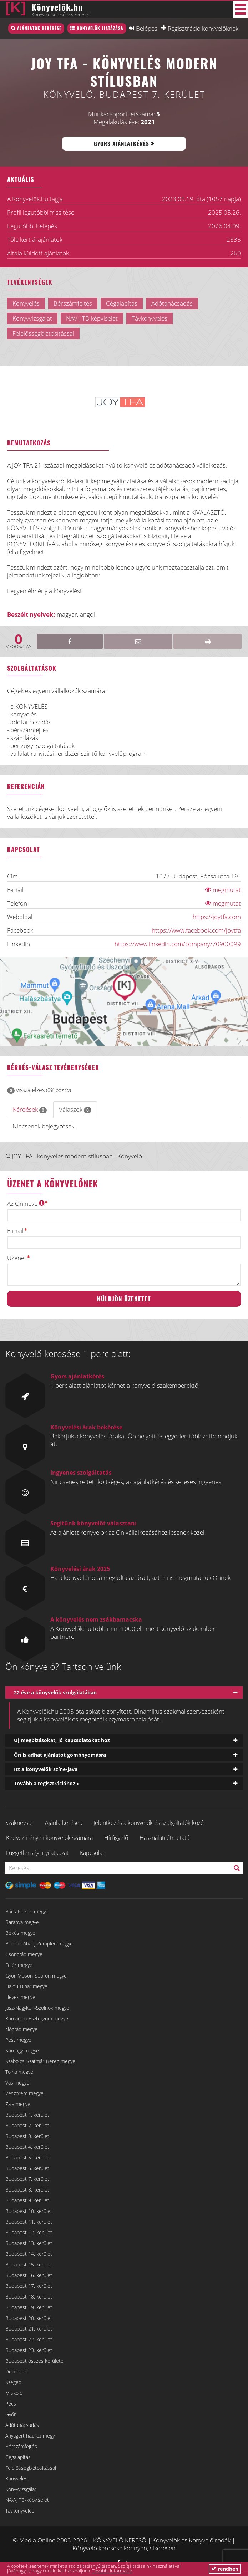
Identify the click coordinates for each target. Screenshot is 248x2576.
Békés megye (20, 1932)
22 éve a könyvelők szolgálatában (55, 1692)
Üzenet (16, 1258)
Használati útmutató (164, 1838)
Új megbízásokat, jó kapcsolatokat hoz (62, 1740)
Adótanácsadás (22, 2425)
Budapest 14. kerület (28, 2253)
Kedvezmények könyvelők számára (49, 1838)
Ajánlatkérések (63, 1823)
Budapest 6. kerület (27, 2168)
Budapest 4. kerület (27, 2146)
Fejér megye (18, 1965)
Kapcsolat (92, 1853)
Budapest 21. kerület (28, 2328)
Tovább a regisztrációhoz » (47, 1783)
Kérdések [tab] (30, 1109)
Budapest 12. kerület (28, 2232)
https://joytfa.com (217, 917)
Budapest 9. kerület (27, 2200)
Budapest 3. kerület (27, 2136)
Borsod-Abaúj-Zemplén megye (39, 1943)
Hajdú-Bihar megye (26, 1986)
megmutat (223, 890)
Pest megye (18, 2039)
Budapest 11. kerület (28, 2221)
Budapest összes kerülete (34, 2360)
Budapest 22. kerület (28, 2339)
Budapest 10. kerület (28, 2211)
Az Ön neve (25, 1203)
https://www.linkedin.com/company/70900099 (178, 944)
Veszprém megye (24, 2093)
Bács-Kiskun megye (27, 1911)
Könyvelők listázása (100, 28)
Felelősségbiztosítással (30, 2467)
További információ (112, 2570)
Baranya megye (22, 1922)
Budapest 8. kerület (27, 2189)
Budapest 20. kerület (28, 2318)
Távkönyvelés (19, 2510)
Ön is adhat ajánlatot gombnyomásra (60, 1754)
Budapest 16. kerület (28, 2275)
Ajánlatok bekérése (39, 28)
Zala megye (17, 2104)
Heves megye (20, 1997)
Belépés (146, 28)
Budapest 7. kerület (27, 2178)
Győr (10, 2414)
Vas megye (17, 2082)
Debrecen (16, 2371)
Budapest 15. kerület (28, 2264)
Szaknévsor (19, 1823)
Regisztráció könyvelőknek (203, 28)
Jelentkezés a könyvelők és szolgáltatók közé (148, 1823)
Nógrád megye (21, 2029)
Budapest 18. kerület (28, 2296)
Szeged (13, 2382)
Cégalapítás (18, 2457)
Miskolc (13, 2392)
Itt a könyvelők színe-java (45, 1769)
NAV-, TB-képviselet (27, 2499)
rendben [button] (224, 2568)
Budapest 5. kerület (27, 2157)
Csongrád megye (23, 1954)
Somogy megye (22, 2050)
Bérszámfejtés (21, 2446)
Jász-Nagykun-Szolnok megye (37, 2007)
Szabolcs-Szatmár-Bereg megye (40, 2061)
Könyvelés (16, 2478)
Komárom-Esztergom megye (36, 2018)
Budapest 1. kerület (27, 2114)
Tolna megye (19, 2072)
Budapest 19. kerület (28, 2307)
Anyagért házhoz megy (30, 2435)
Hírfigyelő (116, 1838)
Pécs (10, 2403)
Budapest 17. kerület (28, 2285)
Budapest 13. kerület (28, 2243)
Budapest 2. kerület (27, 2125)
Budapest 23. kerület (28, 2350)
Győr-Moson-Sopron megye (36, 1975)
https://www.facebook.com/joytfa (196, 930)
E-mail (15, 1231)
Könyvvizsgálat (20, 2489)
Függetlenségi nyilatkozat (37, 1853)
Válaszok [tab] (75, 1109)
